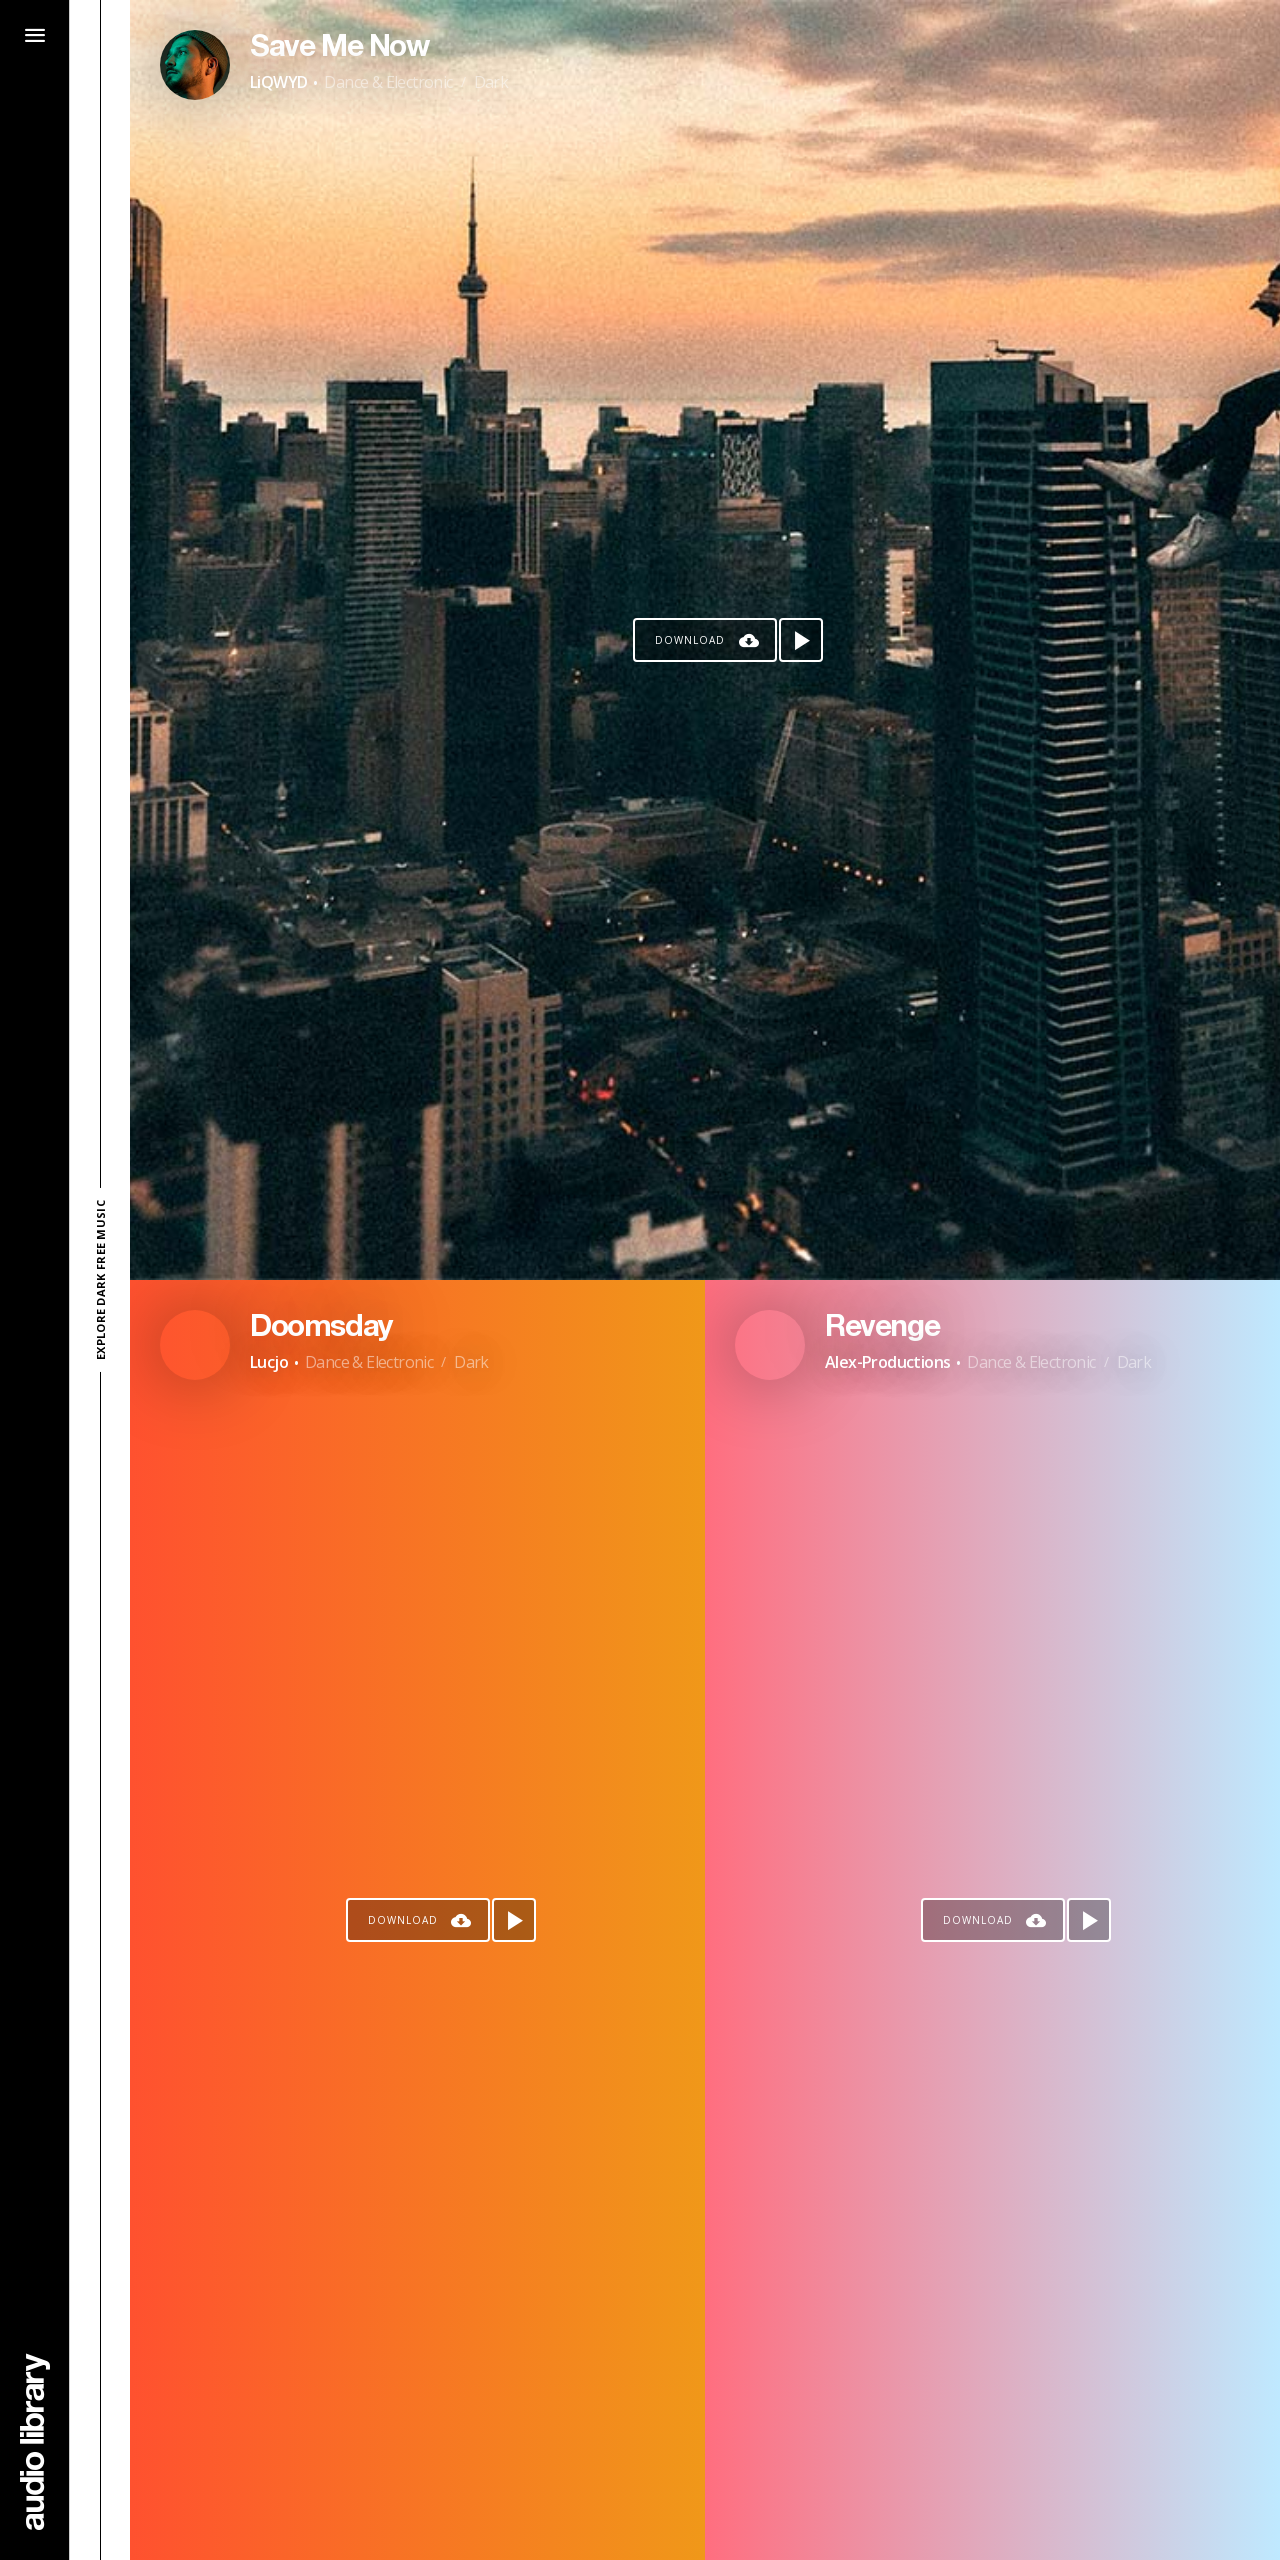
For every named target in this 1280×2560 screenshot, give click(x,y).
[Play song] (801, 640)
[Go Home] (35, 2441)
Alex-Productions (887, 1362)
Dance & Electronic (388, 82)
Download (690, 640)
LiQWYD (278, 82)
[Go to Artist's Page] (195, 65)
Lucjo (269, 1362)
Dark (491, 82)
